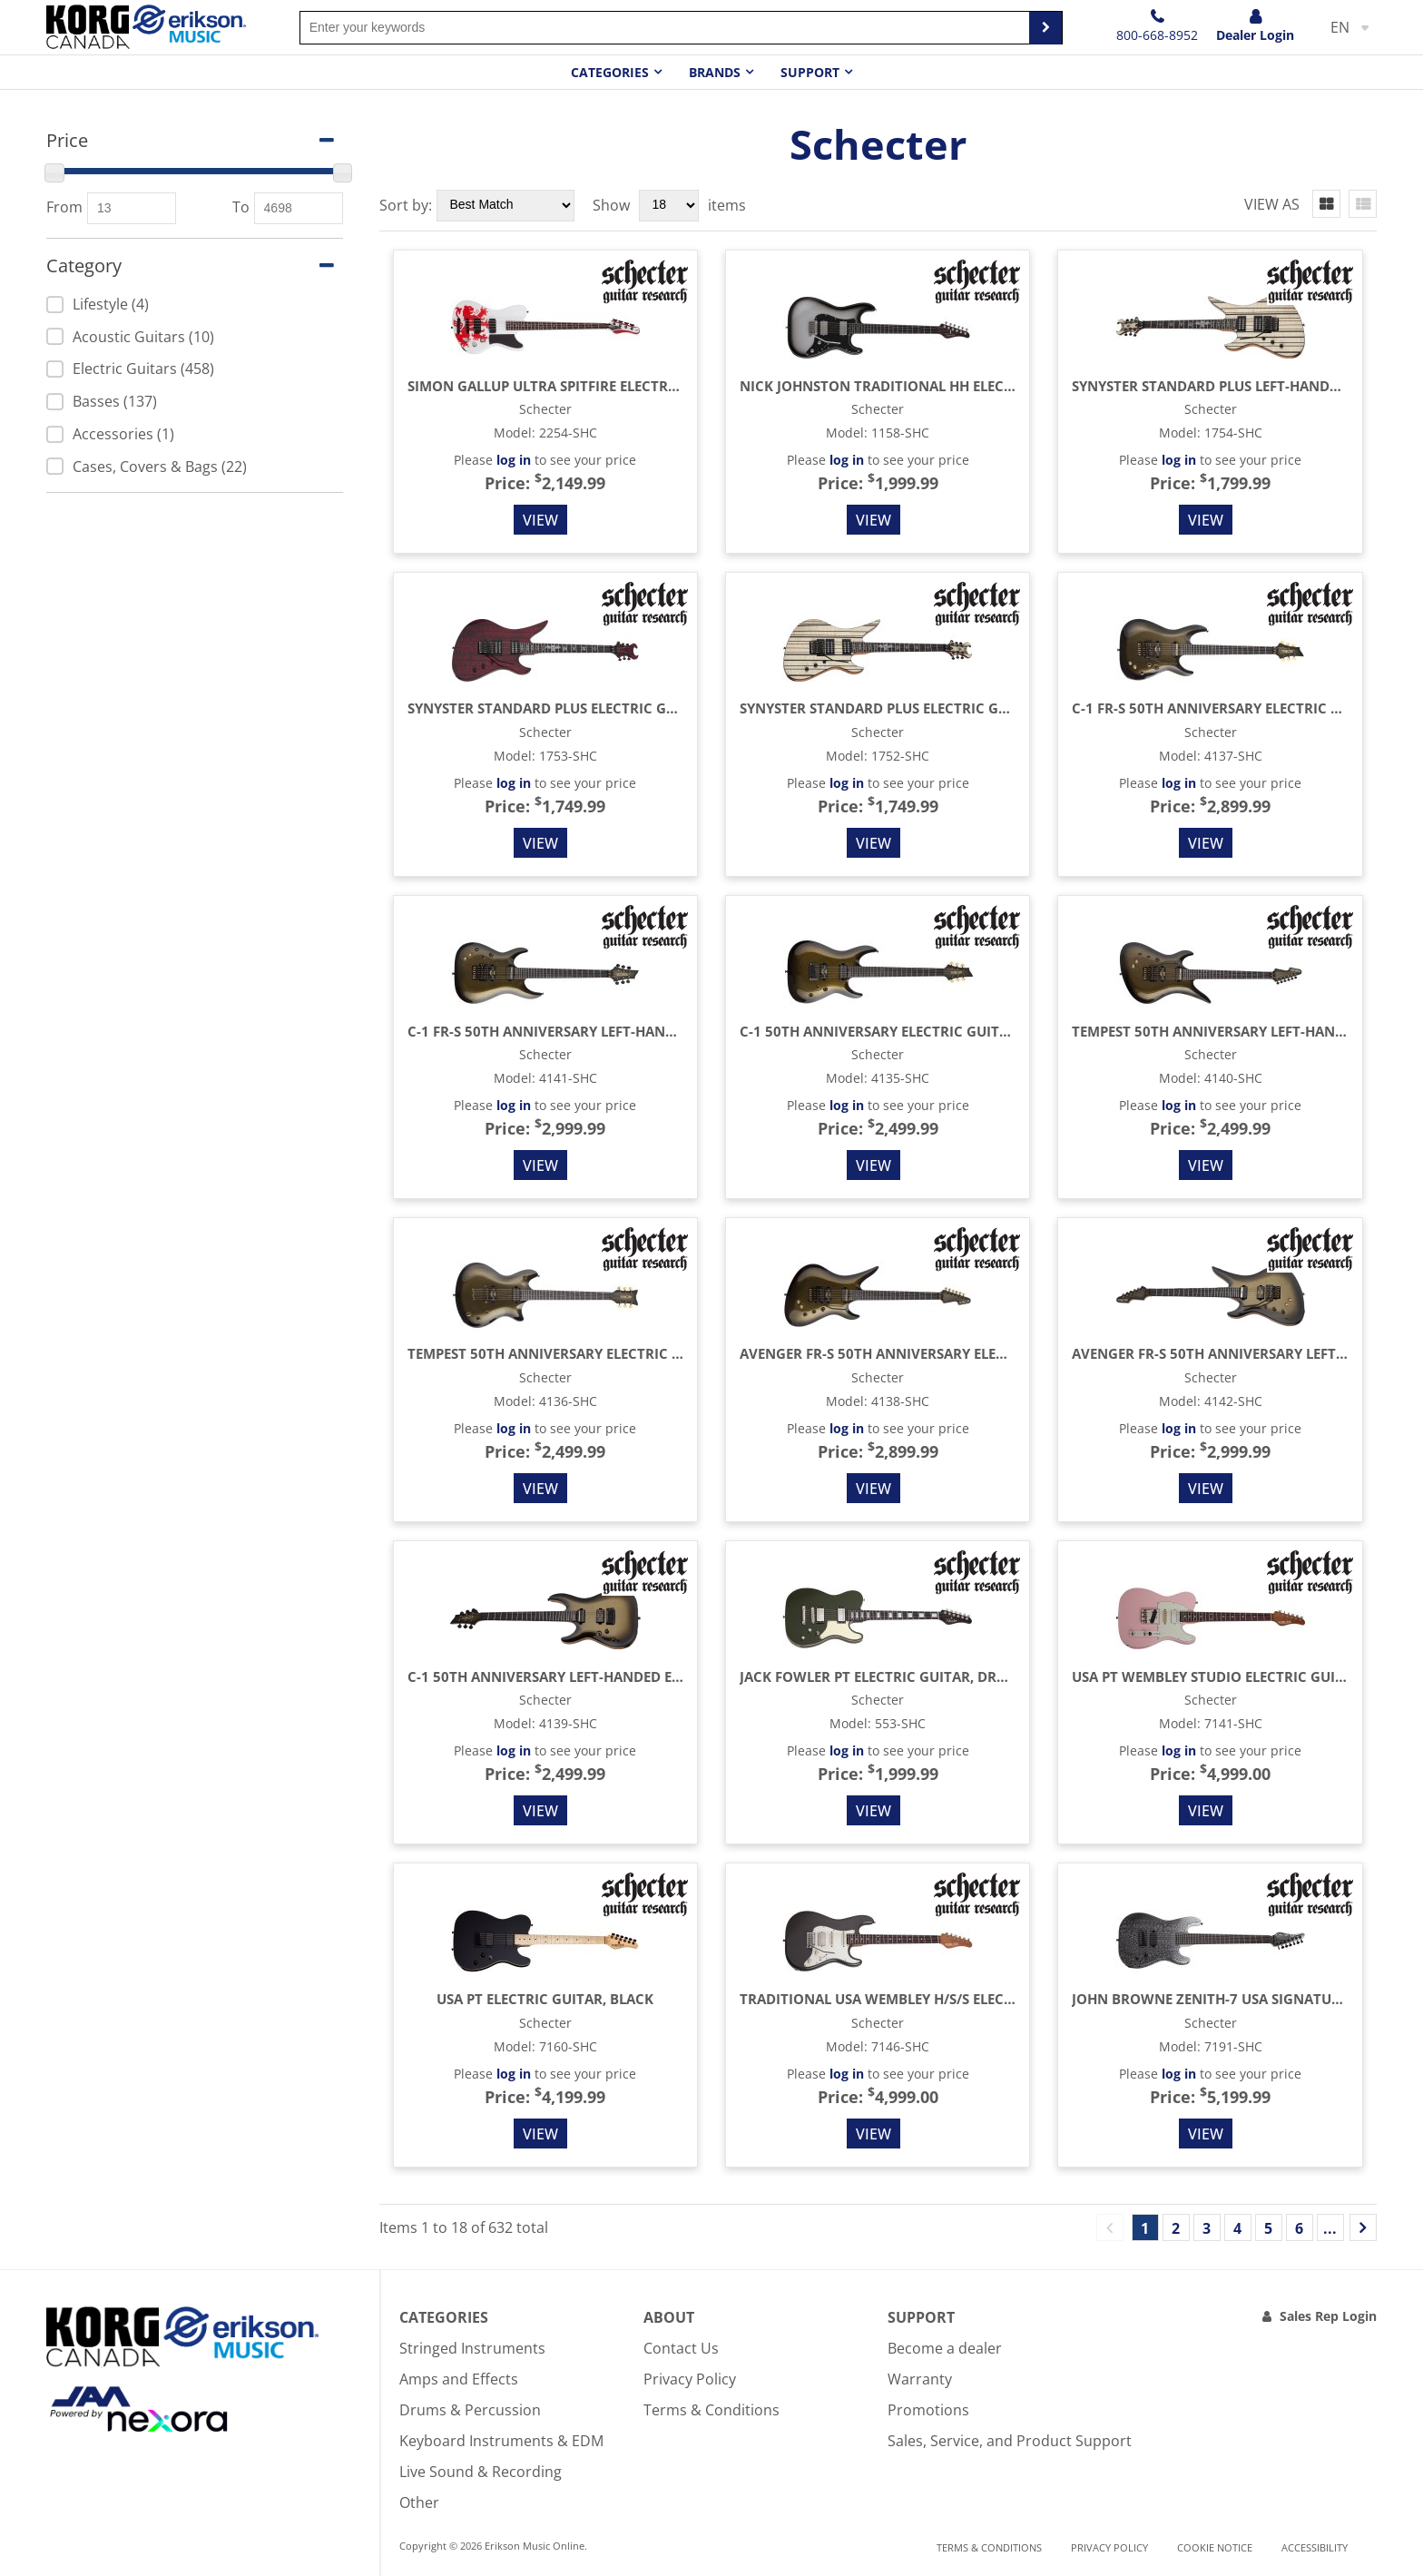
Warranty (920, 2379)
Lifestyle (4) (97, 304)
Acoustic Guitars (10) (130, 337)
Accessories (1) (110, 434)
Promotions (928, 2410)
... (1330, 2228)
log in (513, 459)
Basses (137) (101, 401)
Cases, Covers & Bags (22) (146, 467)
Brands (715, 72)
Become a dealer (945, 2348)
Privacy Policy (689, 2379)
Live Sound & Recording (480, 2472)
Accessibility (1314, 2547)
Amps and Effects (458, 2379)
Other (419, 2502)
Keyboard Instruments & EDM (501, 2441)
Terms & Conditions (711, 2410)
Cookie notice (1214, 2547)
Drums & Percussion (470, 2410)
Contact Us (681, 2348)
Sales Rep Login (1328, 2316)
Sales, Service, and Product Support (1010, 2441)
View (540, 520)
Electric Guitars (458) (130, 369)
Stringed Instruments (472, 2348)
